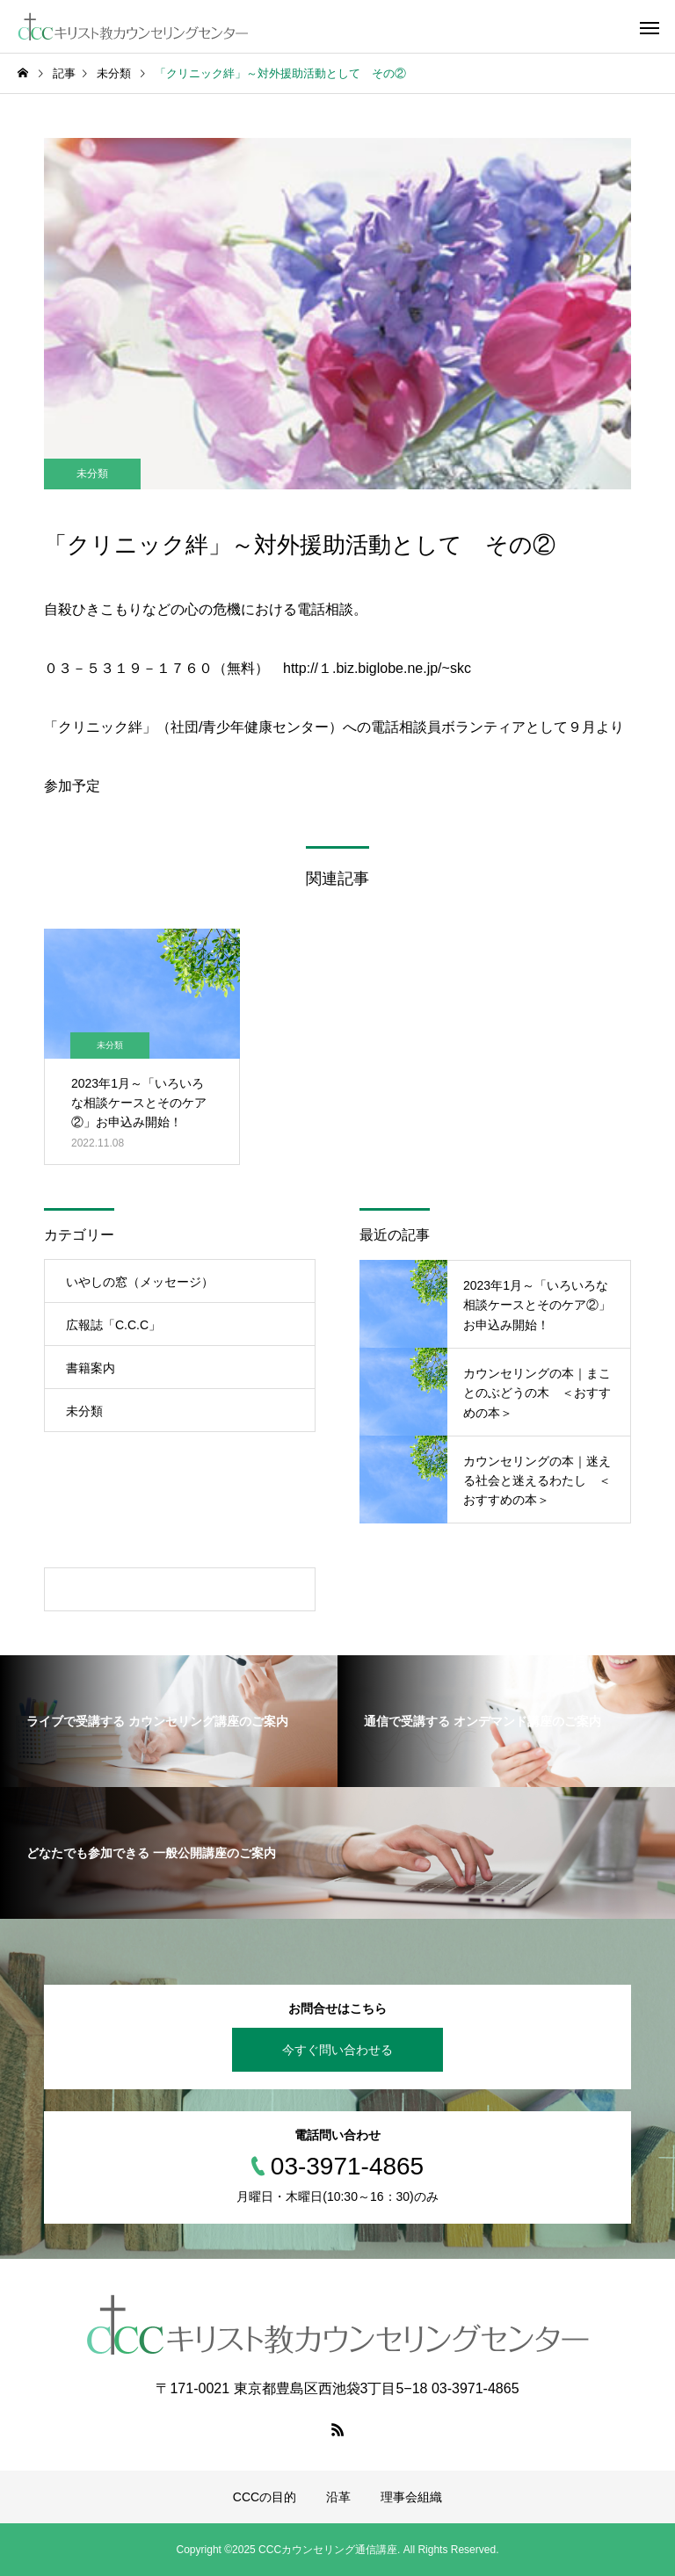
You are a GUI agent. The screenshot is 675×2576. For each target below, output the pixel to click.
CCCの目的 (264, 2497)
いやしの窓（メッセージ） (140, 1282)
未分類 (92, 473)
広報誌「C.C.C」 (113, 1325)
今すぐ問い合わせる (337, 2050)
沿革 (338, 2497)
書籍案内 (90, 1368)
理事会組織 (411, 2497)
